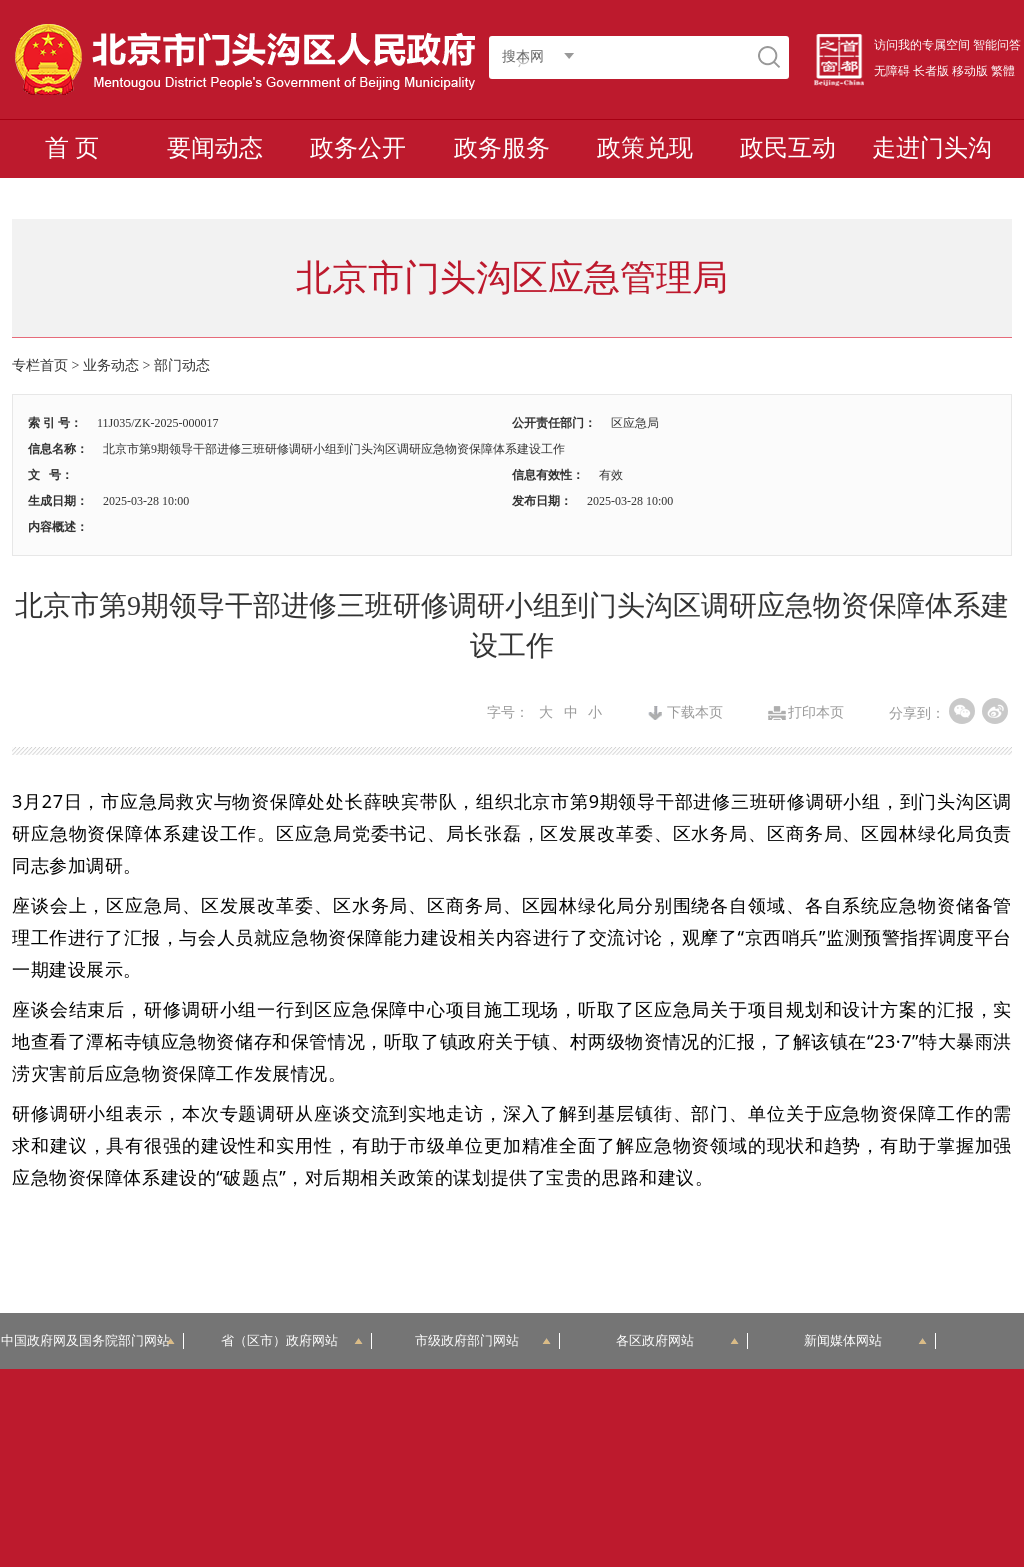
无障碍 (892, 71)
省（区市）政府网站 (292, 1340)
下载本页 (695, 713)
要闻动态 (215, 148)
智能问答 (997, 45)
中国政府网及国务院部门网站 (92, 1340)
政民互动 (788, 148)
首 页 (72, 148)
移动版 (970, 71)
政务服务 (502, 148)
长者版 (931, 71)
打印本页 (816, 713)
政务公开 (358, 148)
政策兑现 (645, 148)
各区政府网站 (677, 1340)
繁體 (1003, 71)
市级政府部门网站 (483, 1340)
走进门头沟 (932, 148)
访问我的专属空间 (922, 45)
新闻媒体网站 (865, 1340)
